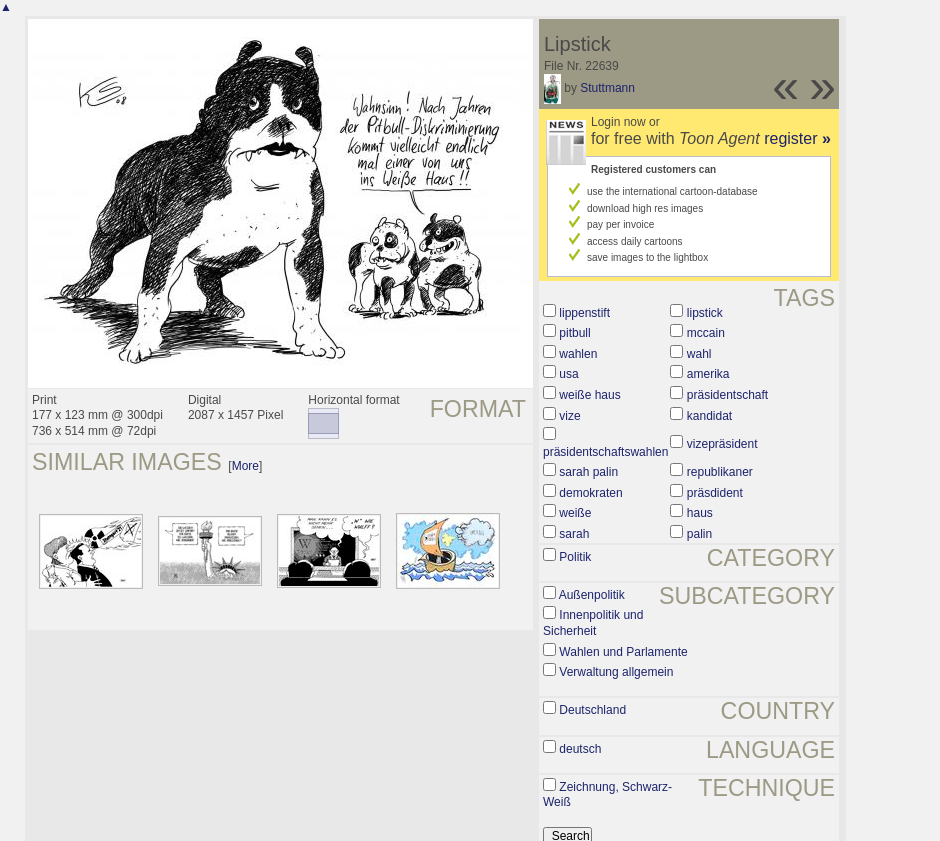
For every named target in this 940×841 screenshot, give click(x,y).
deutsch (580, 749)
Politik (575, 557)
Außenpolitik (592, 595)
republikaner (720, 472)
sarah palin (588, 472)
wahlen (578, 354)
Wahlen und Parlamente (623, 652)
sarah (574, 534)
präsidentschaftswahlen (605, 452)
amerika (708, 374)
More (245, 466)
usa (568, 374)
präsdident (715, 493)
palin (699, 534)
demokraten (590, 493)
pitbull (574, 333)
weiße (575, 513)
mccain (706, 333)
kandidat (709, 416)
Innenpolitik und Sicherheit (593, 623)
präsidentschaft (727, 395)
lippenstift (584, 313)
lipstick (705, 313)
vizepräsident (722, 444)
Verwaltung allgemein (616, 672)
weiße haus (589, 395)
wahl (699, 354)
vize (569, 416)
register (797, 138)
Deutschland (592, 710)
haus (700, 513)
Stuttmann (607, 88)
